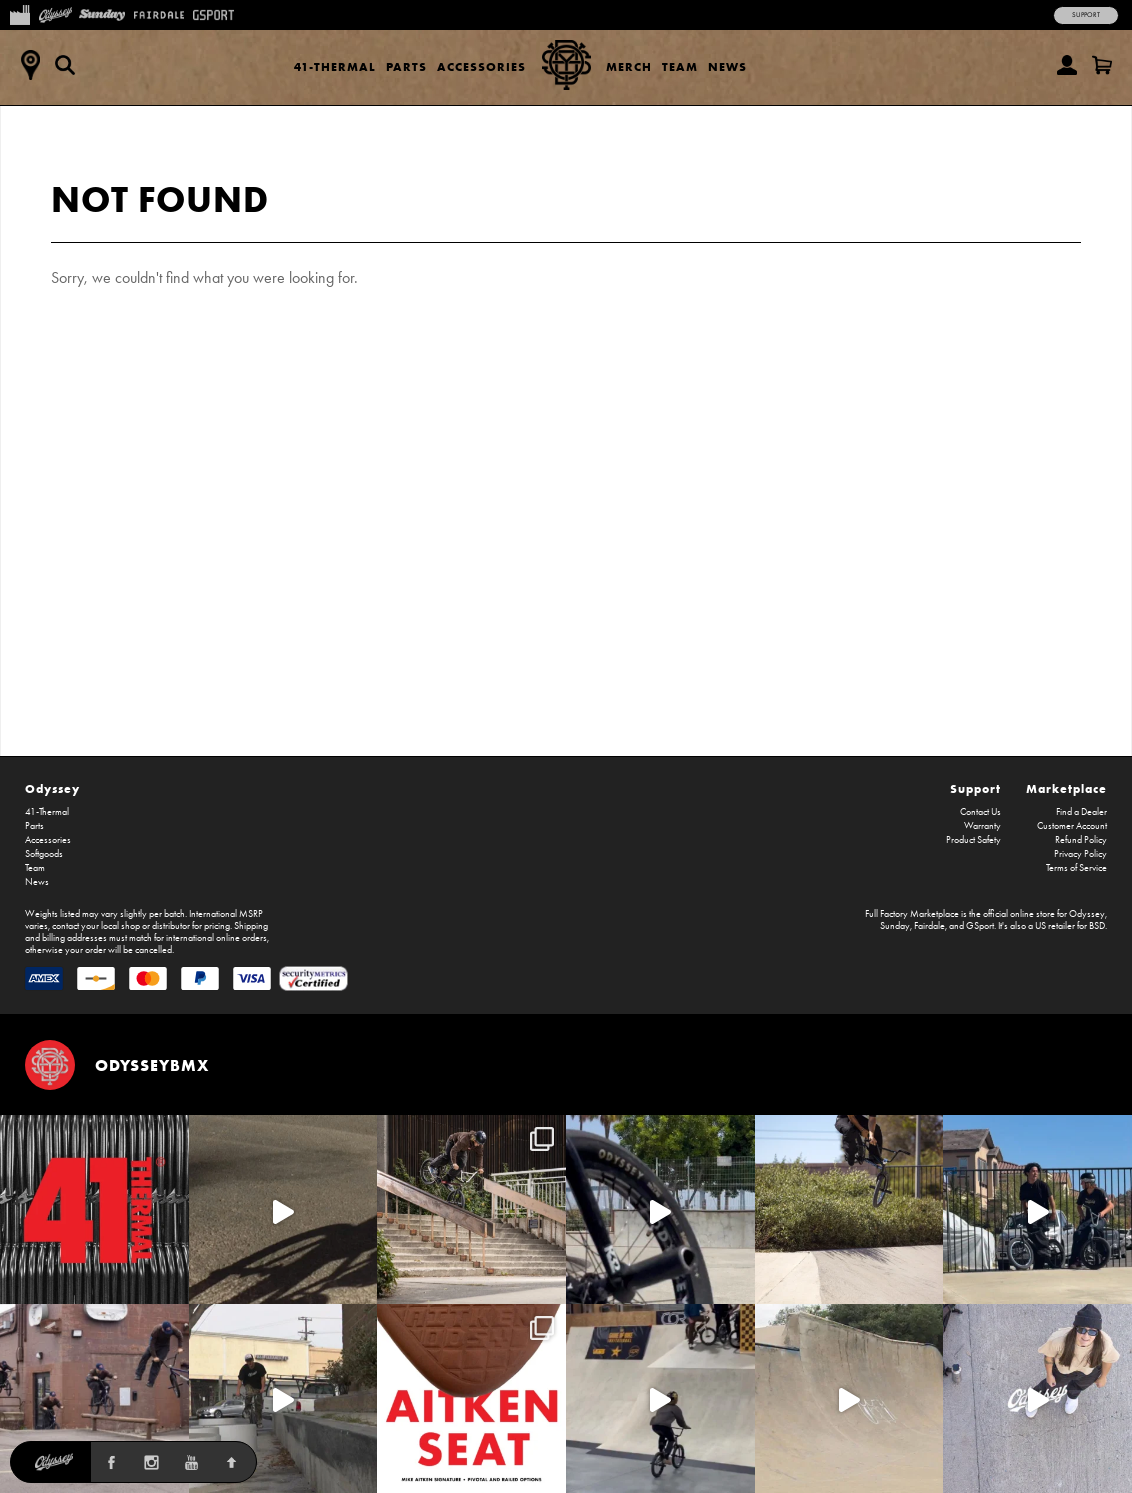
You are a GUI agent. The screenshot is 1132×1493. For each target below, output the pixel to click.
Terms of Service (1076, 868)
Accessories (481, 66)
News (727, 66)
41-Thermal (335, 66)
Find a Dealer (1081, 812)
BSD (1097, 926)
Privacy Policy (1080, 854)
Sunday (895, 926)
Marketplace (1066, 788)
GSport (980, 926)
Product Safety (973, 840)
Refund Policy (1081, 840)
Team (680, 66)
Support (1086, 15)
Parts (406, 66)
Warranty (982, 826)
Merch (629, 66)
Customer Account (1072, 826)
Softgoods (44, 854)
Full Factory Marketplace (912, 914)
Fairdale (929, 926)
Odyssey (52, 788)
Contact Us (980, 812)
